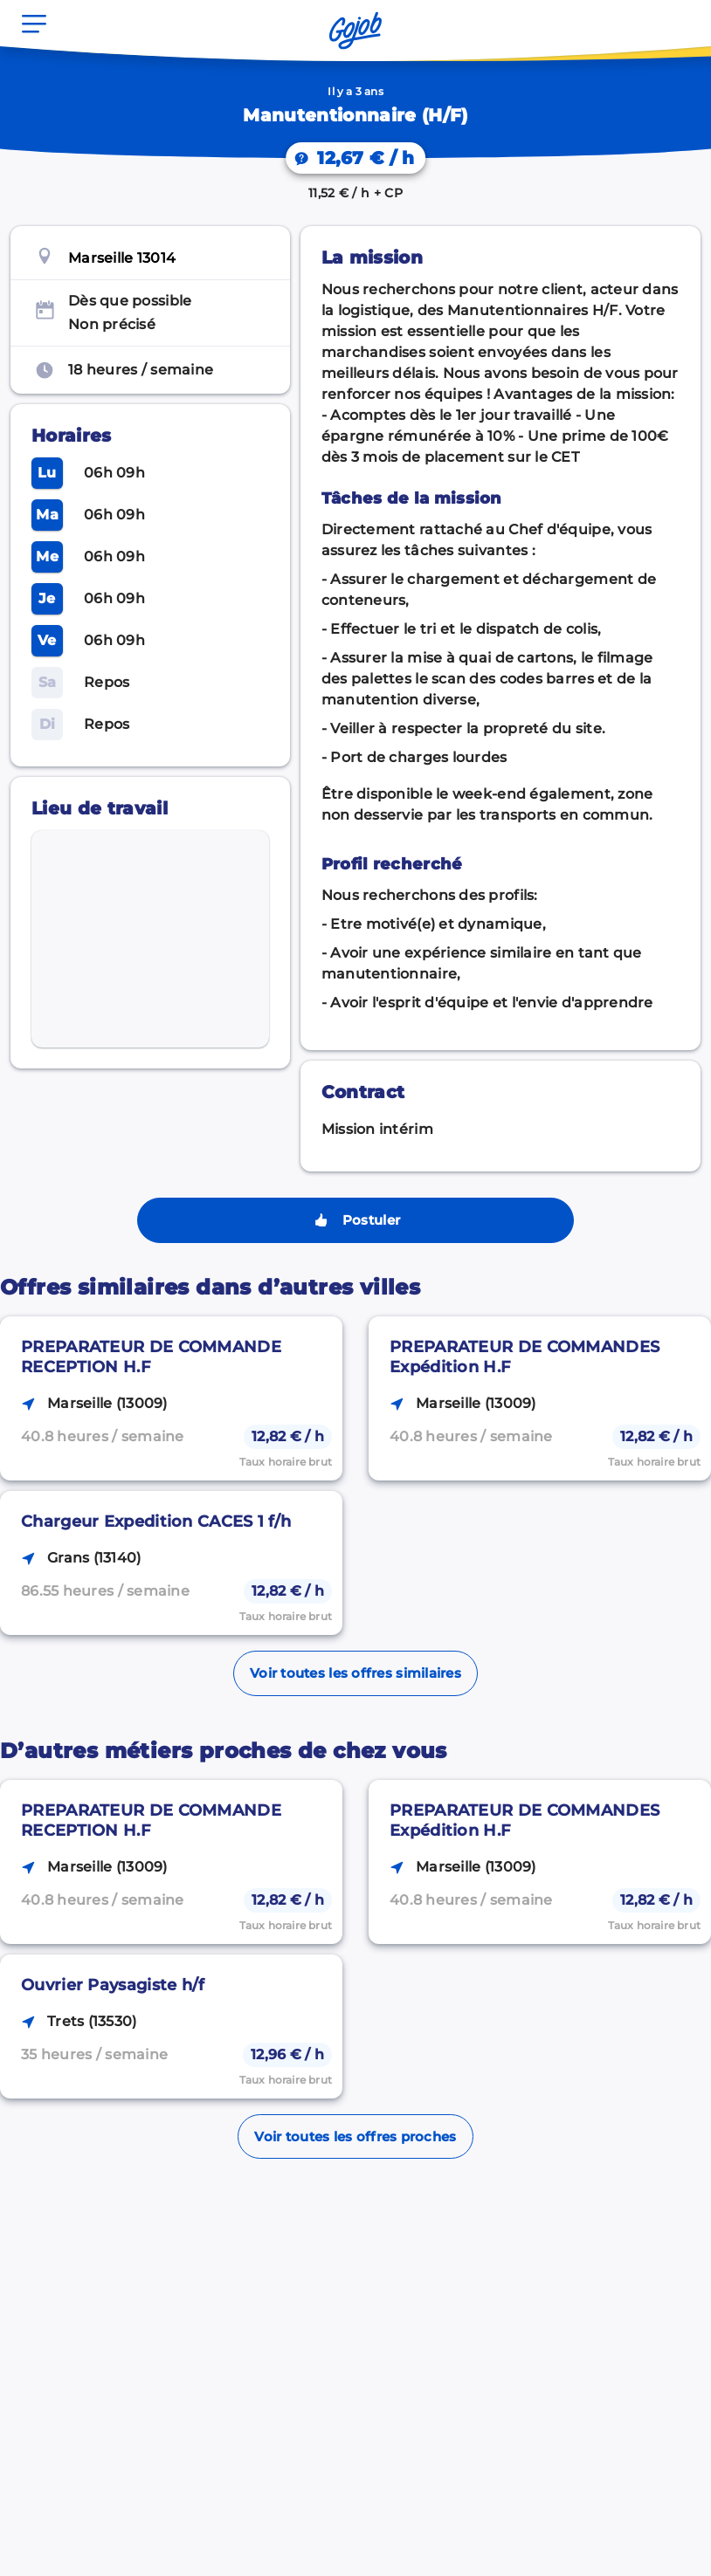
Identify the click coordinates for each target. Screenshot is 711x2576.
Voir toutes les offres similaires (355, 1673)
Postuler (355, 1220)
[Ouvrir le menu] (34, 24)
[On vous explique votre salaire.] (355, 158)
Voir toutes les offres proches (355, 2136)
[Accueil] (355, 30)
